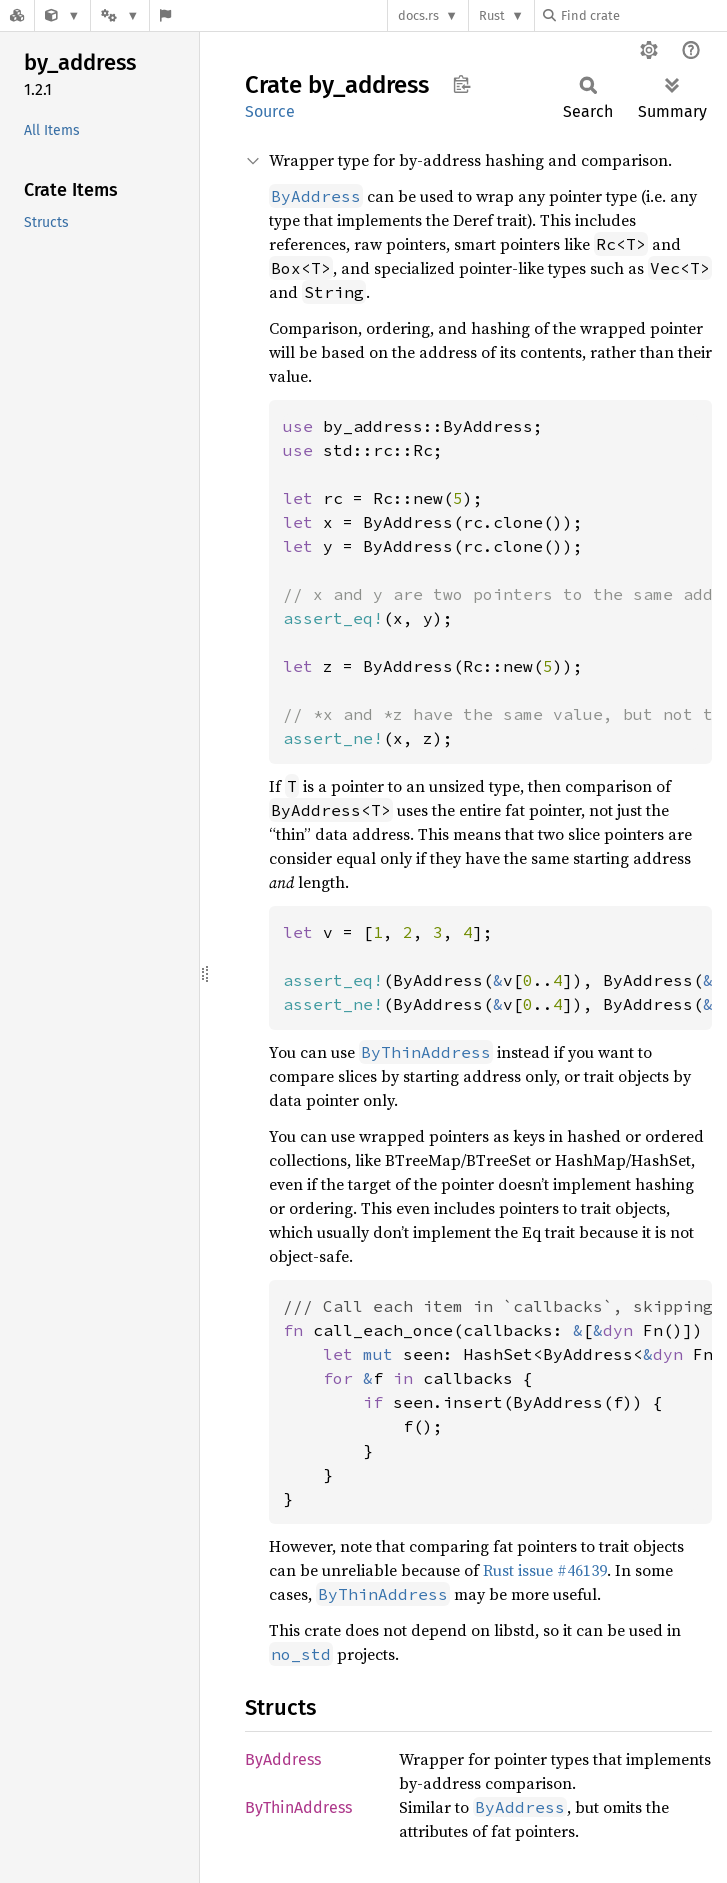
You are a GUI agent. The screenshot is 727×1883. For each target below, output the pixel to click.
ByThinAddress (298, 1807)
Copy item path (461, 84)
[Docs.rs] (17, 15)
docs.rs (418, 15)
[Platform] (120, 15)
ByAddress (283, 1759)
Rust (492, 15)
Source (270, 111)
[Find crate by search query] (643, 15)
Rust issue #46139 (545, 1570)
